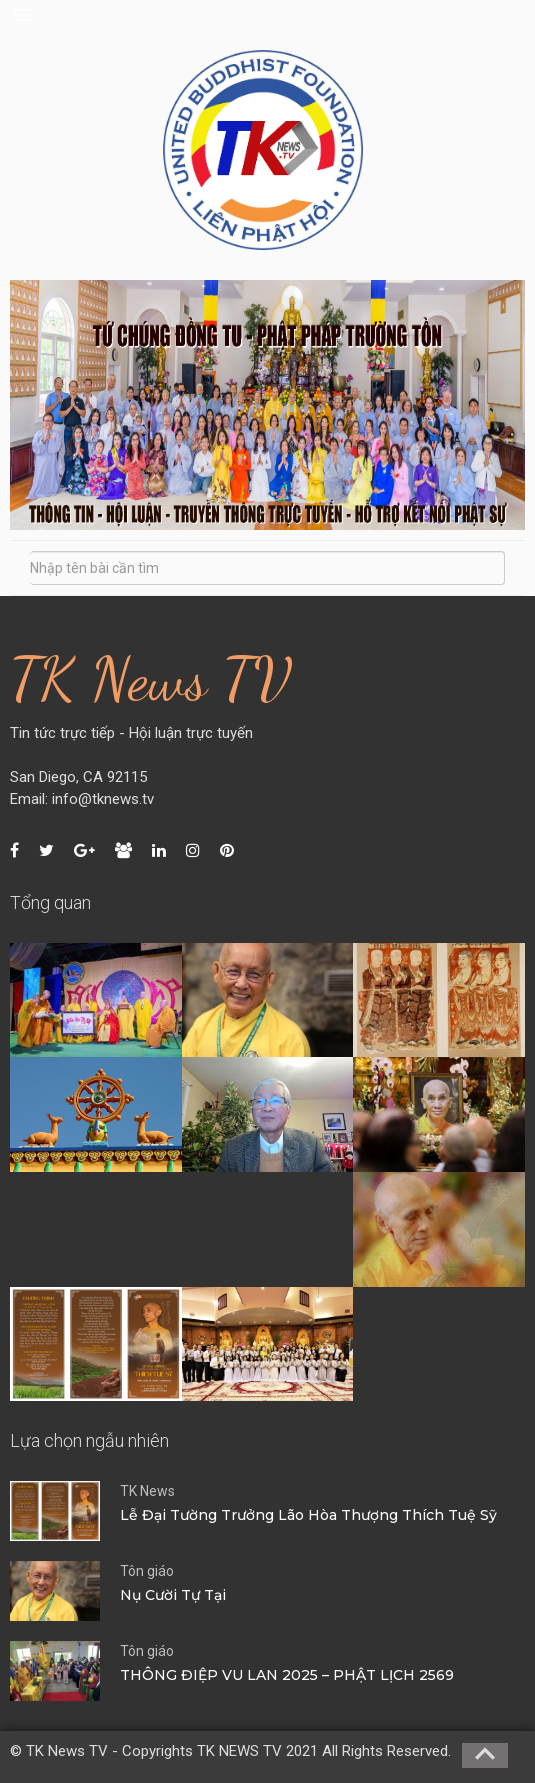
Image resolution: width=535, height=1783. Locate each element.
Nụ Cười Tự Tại (173, 1595)
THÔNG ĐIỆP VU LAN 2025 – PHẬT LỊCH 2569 (287, 1675)
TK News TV (150, 679)
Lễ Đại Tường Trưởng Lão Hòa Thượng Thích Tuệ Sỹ (308, 1515)
